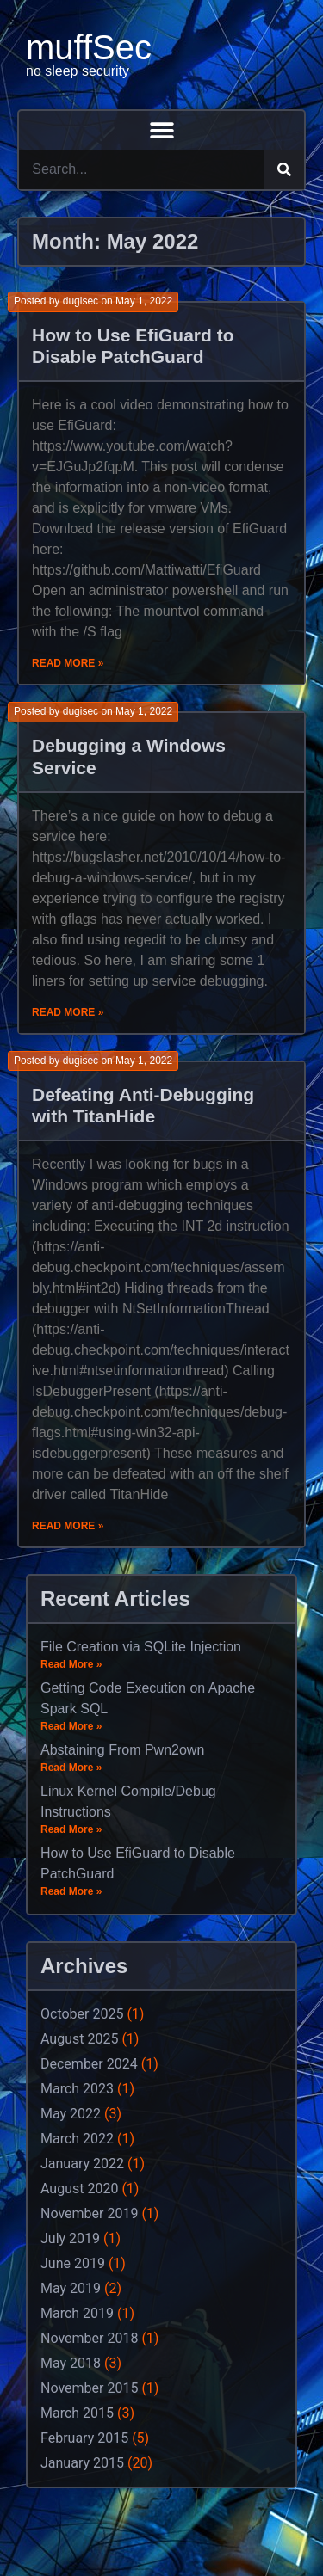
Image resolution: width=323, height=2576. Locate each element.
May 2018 (70, 2363)
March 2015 (77, 2413)
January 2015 (82, 2463)
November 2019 (89, 2213)
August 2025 (79, 2039)
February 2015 (84, 2438)
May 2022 (70, 2114)
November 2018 (89, 2338)
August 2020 (79, 2188)
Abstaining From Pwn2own (122, 1750)
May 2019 (70, 2288)
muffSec (89, 47)
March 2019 (77, 2313)
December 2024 (89, 2064)
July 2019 (70, 2238)
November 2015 (89, 2388)
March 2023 (77, 2089)
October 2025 (81, 2014)
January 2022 (82, 2163)
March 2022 (77, 2138)
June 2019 (72, 2263)
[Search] (284, 169)
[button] (161, 130)
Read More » (67, 663)
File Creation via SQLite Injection (140, 1646)
